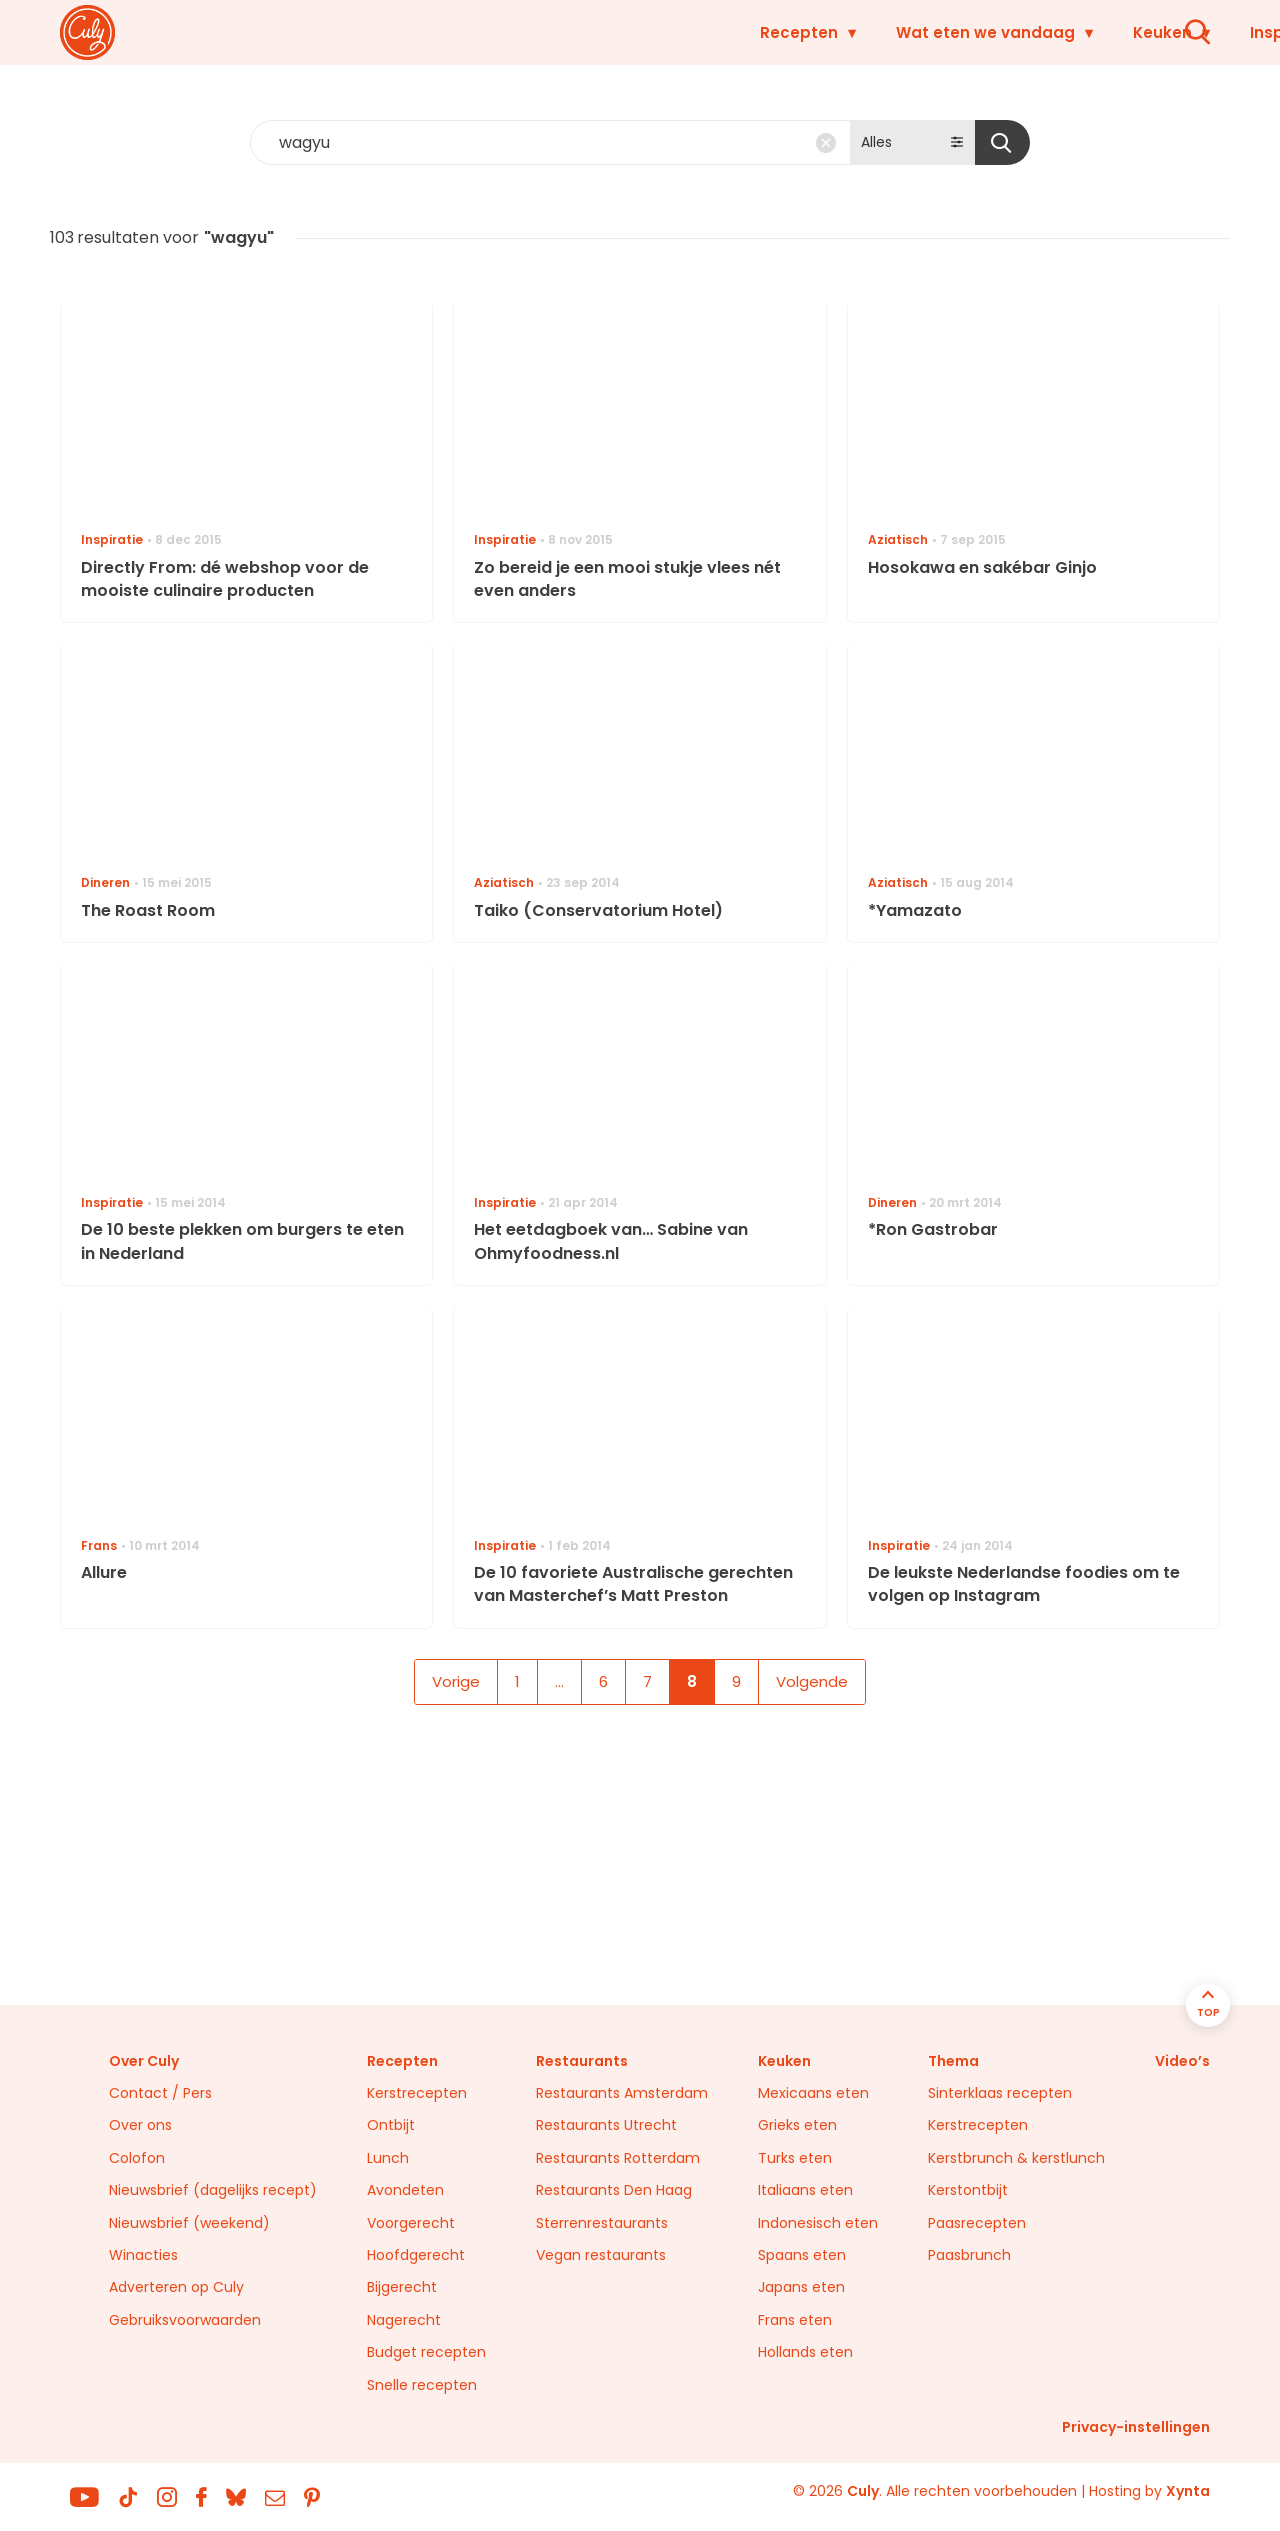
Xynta (1188, 2491)
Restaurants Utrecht (606, 2125)
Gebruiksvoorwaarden (185, 2320)
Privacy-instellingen (1136, 2427)
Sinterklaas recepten (1000, 2093)
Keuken (810, 32)
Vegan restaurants (601, 2255)
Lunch (388, 2158)
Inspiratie (936, 32)
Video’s (1182, 2061)
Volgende (812, 1681)
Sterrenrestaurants (602, 2223)
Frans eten (795, 2320)
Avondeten (405, 2190)
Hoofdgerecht (416, 2255)
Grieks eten (797, 2125)
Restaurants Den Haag (614, 2190)
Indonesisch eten (818, 2223)
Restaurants (1082, 32)
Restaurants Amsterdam (622, 2093)
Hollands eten (805, 2352)
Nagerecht (404, 2320)
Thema (953, 2061)
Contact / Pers (160, 2093)
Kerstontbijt (968, 2190)
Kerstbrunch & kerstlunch (1016, 2158)
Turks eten (795, 2158)
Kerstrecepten (417, 2093)
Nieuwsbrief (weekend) (189, 2223)
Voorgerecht (411, 2223)
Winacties (143, 2255)
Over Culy (144, 2061)
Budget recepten (426, 2352)
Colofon (137, 2158)
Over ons (140, 2125)
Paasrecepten (977, 2223)
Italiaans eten (805, 2190)
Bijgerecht (402, 2287)
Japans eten (801, 2287)
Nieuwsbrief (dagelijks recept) (213, 2190)
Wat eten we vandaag (633, 32)
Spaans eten (802, 2255)
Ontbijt (391, 2125)
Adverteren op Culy (176, 2287)
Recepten (447, 32)
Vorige (456, 1681)
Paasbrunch (969, 2255)
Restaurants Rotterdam (618, 2158)
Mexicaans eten (813, 2093)
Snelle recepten (422, 2385)
